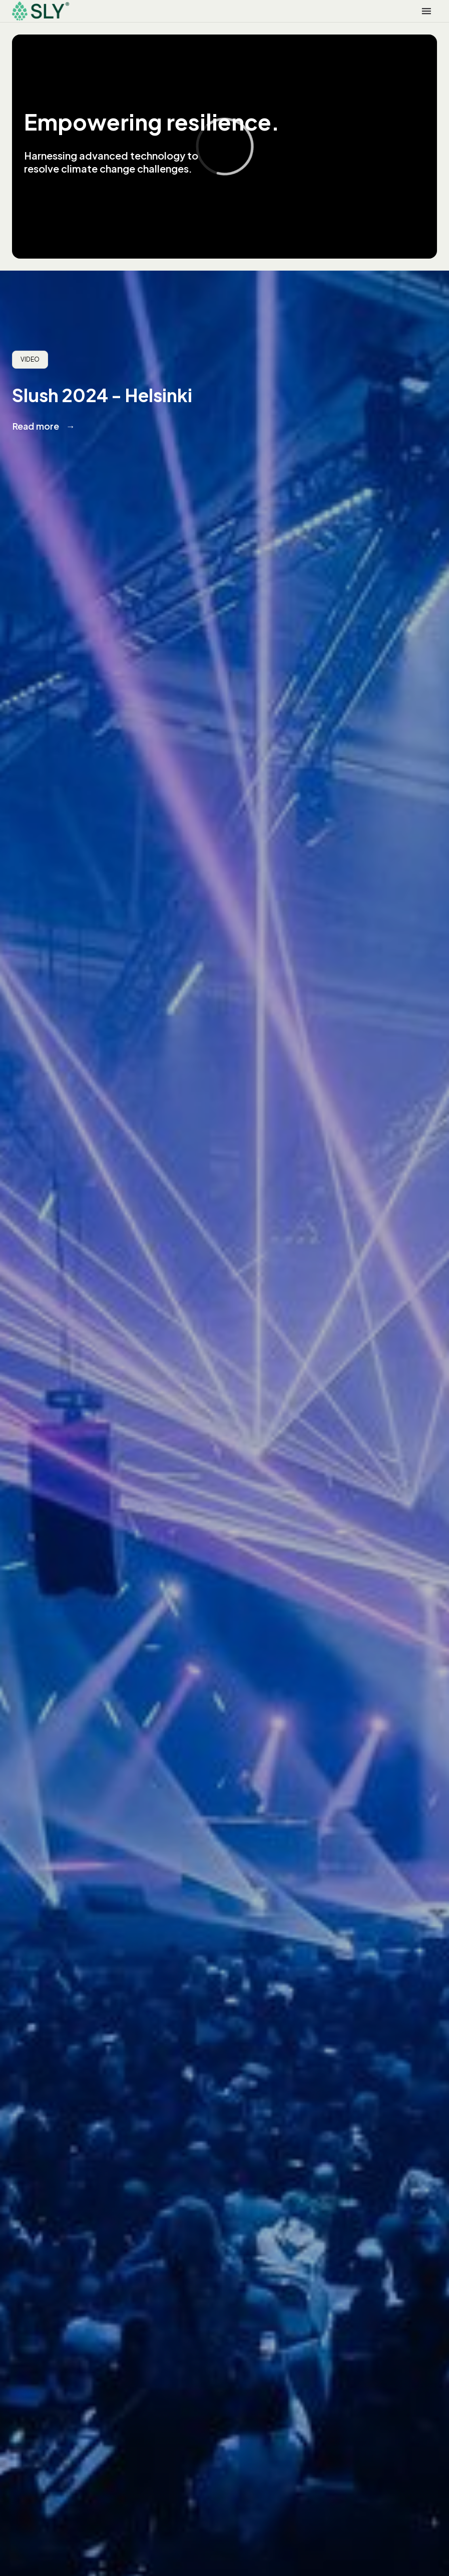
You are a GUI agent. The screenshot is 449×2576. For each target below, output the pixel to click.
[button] (426, 11)
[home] (41, 11)
